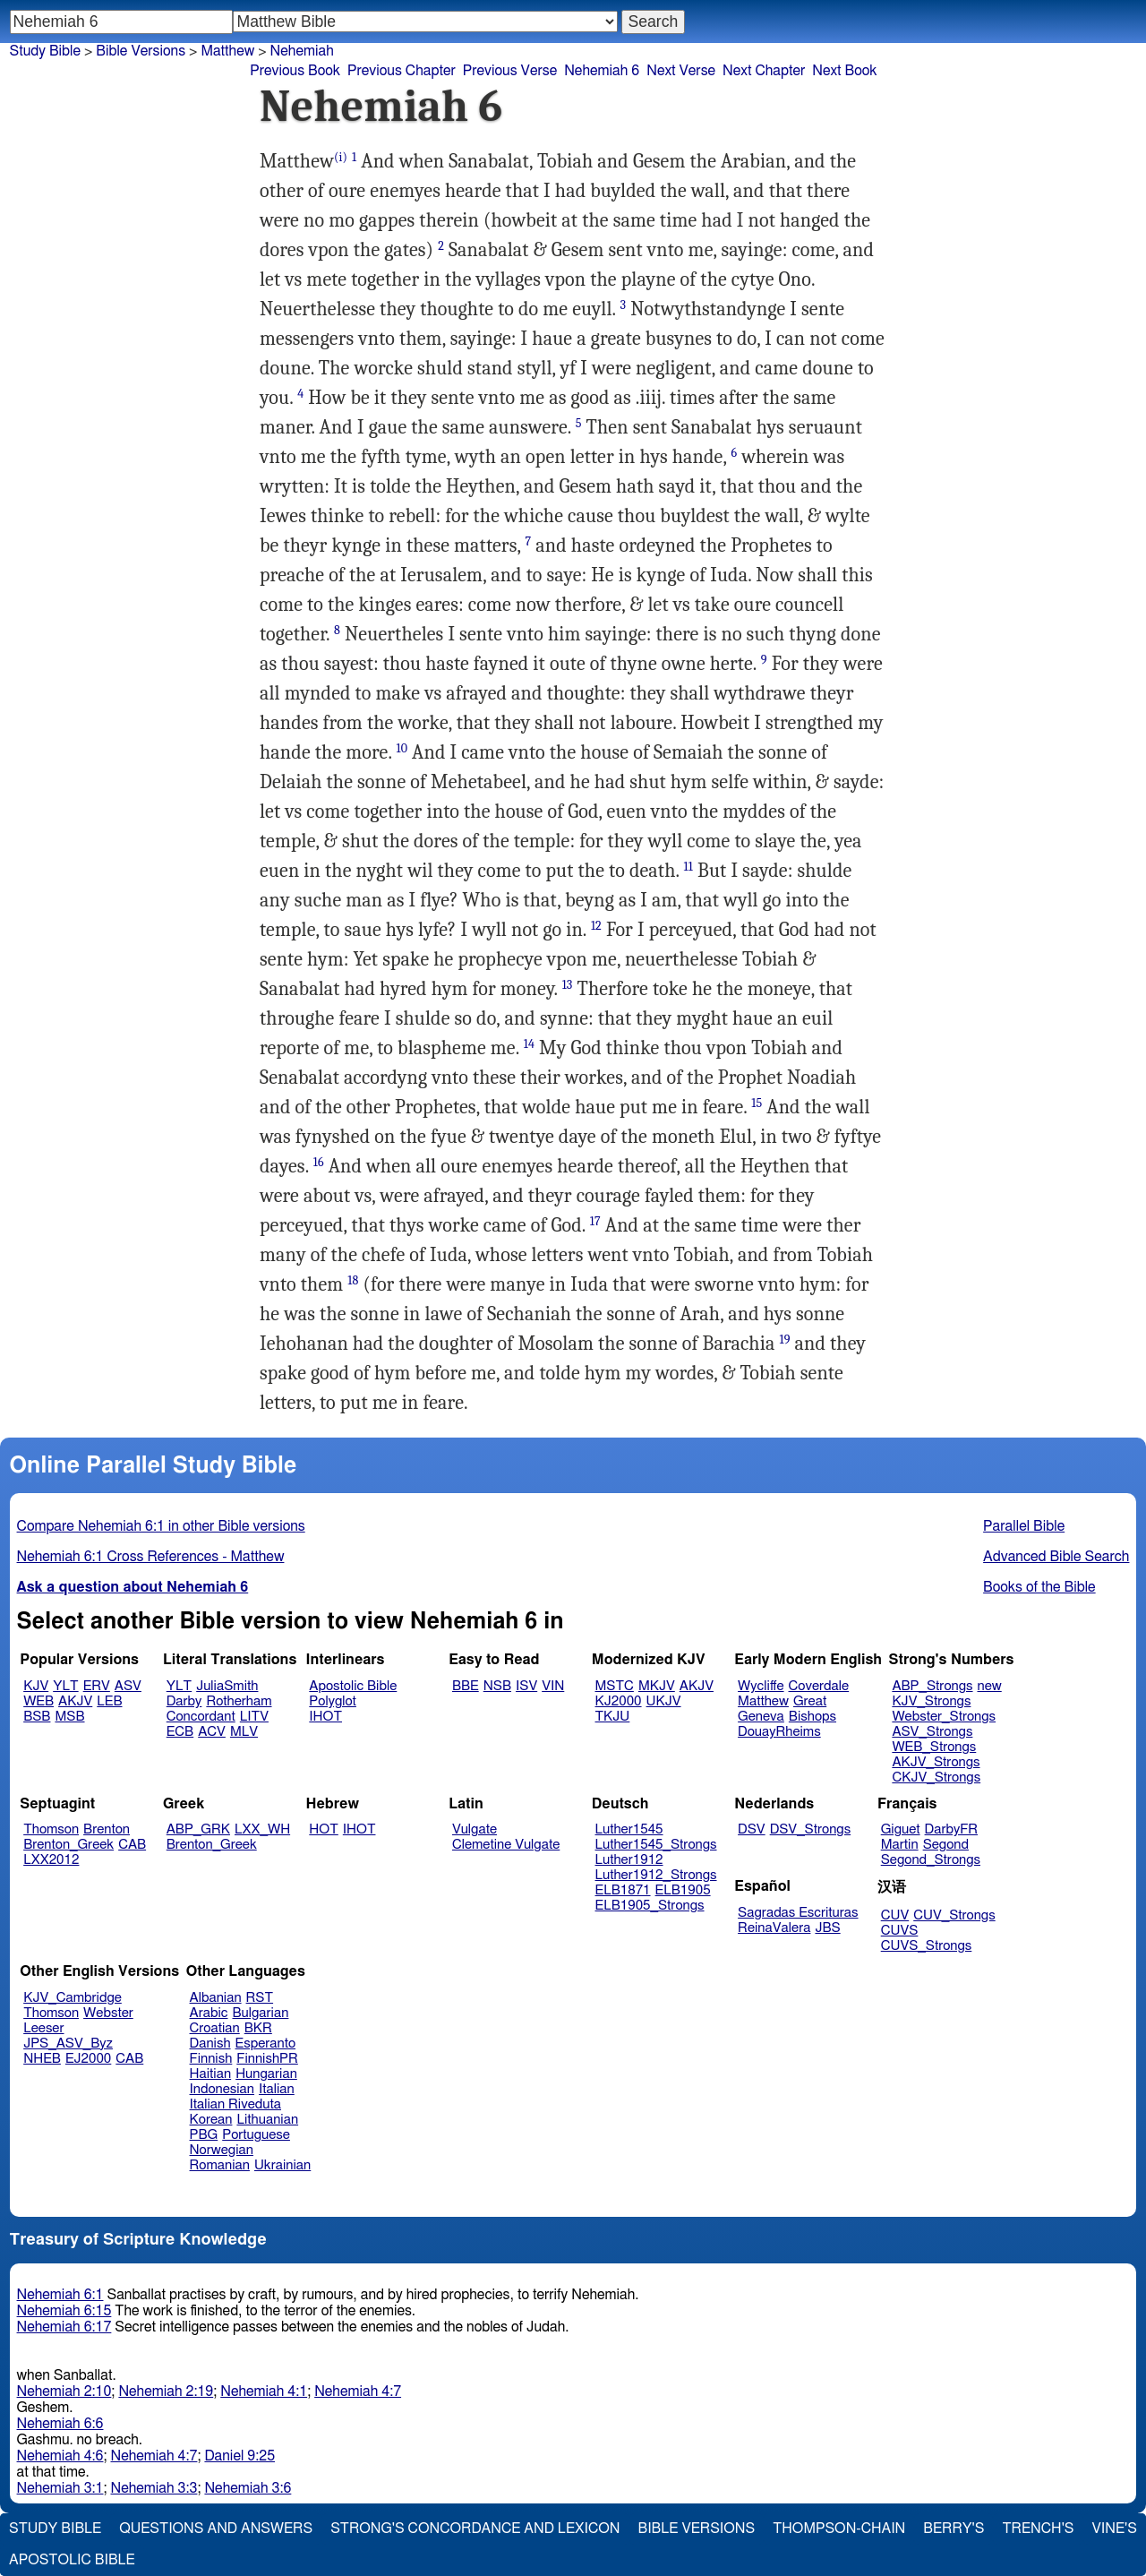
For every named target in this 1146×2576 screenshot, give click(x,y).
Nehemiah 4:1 (263, 2391)
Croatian (215, 2028)
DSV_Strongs (810, 1829)
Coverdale (819, 1686)
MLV (244, 1732)
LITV (254, 1716)
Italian (277, 2089)
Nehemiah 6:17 (64, 2327)
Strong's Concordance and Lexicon (475, 2528)
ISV (526, 1686)
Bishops (812, 1716)
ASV (128, 1686)
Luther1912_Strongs (656, 1875)
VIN (553, 1686)
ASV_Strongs (932, 1732)
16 (318, 1162)
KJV (35, 1686)
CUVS (900, 1930)
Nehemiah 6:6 (60, 2424)
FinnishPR (267, 2058)
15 (756, 1103)
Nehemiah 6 (601, 71)
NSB (497, 1686)
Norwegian (221, 2150)
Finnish (211, 2058)
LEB (109, 1701)
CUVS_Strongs (926, 1946)
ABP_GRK (198, 1829)
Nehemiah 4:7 (357, 2391)
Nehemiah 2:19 (165, 2391)
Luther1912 (629, 1860)
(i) (340, 157)
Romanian (220, 2165)
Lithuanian (267, 2119)
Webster (108, 2013)
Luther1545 (629, 1829)
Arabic (209, 2013)
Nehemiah (302, 51)
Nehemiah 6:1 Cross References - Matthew (151, 1557)
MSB (69, 1716)
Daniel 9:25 (239, 2456)
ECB (180, 1732)
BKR (258, 2028)
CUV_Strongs (954, 1915)
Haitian (211, 2074)
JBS (827, 1928)
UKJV (663, 1701)
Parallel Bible (1024, 1526)
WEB (38, 1701)
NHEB (42, 2058)
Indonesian (222, 2089)
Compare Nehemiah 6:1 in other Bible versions (161, 1526)
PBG (204, 2135)
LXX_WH (262, 1829)
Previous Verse (510, 71)
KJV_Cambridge (72, 1998)
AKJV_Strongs (935, 1762)
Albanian (216, 1998)
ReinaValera (774, 1928)
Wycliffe (760, 1686)
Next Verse (680, 71)
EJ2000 (88, 2058)
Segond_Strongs (930, 1860)
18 (352, 1280)
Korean (211, 2119)
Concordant (201, 1716)
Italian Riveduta (235, 2104)
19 (784, 1339)
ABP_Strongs (932, 1686)
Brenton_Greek (68, 1844)
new (990, 1686)
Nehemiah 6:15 (64, 2311)
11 (688, 866)
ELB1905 (683, 1890)
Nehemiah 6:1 (60, 2295)
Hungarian (266, 2074)
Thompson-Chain (839, 2528)
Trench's (1037, 2528)
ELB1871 (623, 1890)
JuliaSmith (227, 1686)
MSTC (614, 1686)
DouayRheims (779, 1732)
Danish (210, 2043)
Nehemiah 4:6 (60, 2456)
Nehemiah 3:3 (153, 2488)
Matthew (763, 1701)
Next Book (844, 71)
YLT (65, 1686)
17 (595, 1221)
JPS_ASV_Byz (68, 2043)
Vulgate (474, 1829)
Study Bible (45, 51)
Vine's (1114, 2528)
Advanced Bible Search (1056, 1557)
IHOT (325, 1716)
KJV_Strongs (931, 1701)
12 (596, 925)
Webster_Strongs (944, 1716)
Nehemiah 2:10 (64, 2391)
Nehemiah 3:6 (247, 2488)
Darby (184, 1701)
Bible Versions (140, 51)
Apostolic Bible (72, 2560)
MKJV (656, 1686)
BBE (465, 1686)
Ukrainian (282, 2165)
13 (567, 984)
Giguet (900, 1829)
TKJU (612, 1716)
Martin (900, 1844)
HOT (323, 1829)
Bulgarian (260, 2013)
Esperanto (265, 2043)
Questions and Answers (215, 2528)
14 (529, 1044)
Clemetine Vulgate (506, 1844)
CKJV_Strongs (936, 1777)
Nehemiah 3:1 (60, 2488)
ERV (96, 1686)
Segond (946, 1844)
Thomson (51, 1829)
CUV (895, 1915)
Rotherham (238, 1701)
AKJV (75, 1701)
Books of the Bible (1039, 1587)
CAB (132, 1844)
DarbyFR (952, 1829)
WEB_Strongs (934, 1747)
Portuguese (256, 2135)
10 (401, 748)
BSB (36, 1716)
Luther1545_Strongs (656, 1844)
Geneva (761, 1716)
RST (260, 1998)
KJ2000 (618, 1701)
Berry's (953, 2528)
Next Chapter (764, 71)
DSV (751, 1829)
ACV (212, 1732)
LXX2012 (51, 1860)
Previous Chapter (401, 71)
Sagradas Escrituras (798, 1912)
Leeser (43, 2028)
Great (809, 1701)
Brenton (106, 1829)
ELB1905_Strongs (650, 1905)
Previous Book (295, 71)
